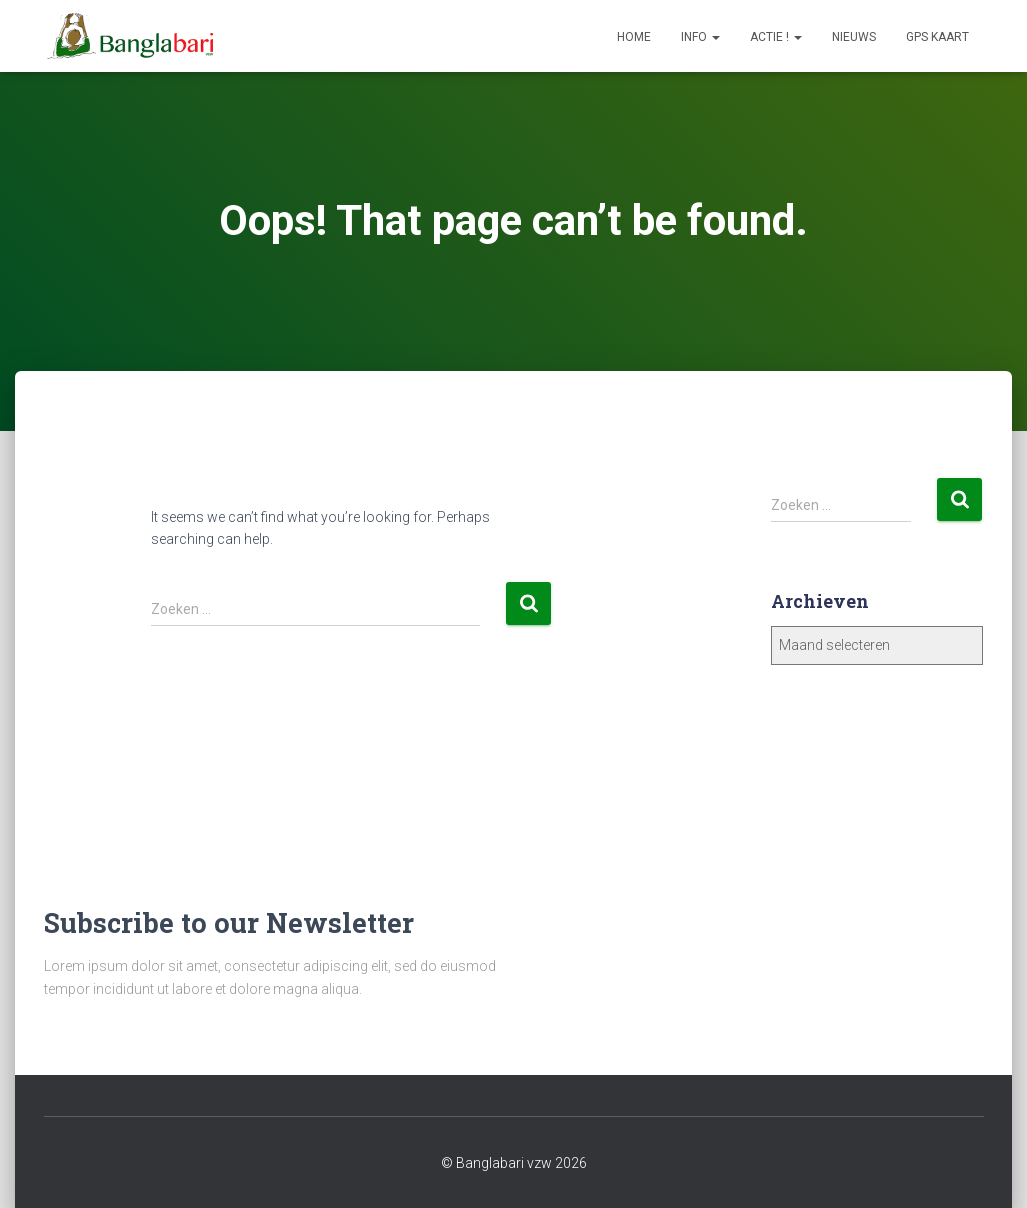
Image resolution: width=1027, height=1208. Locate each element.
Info (700, 37)
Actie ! (776, 37)
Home (634, 37)
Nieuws (854, 37)
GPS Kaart (937, 37)
